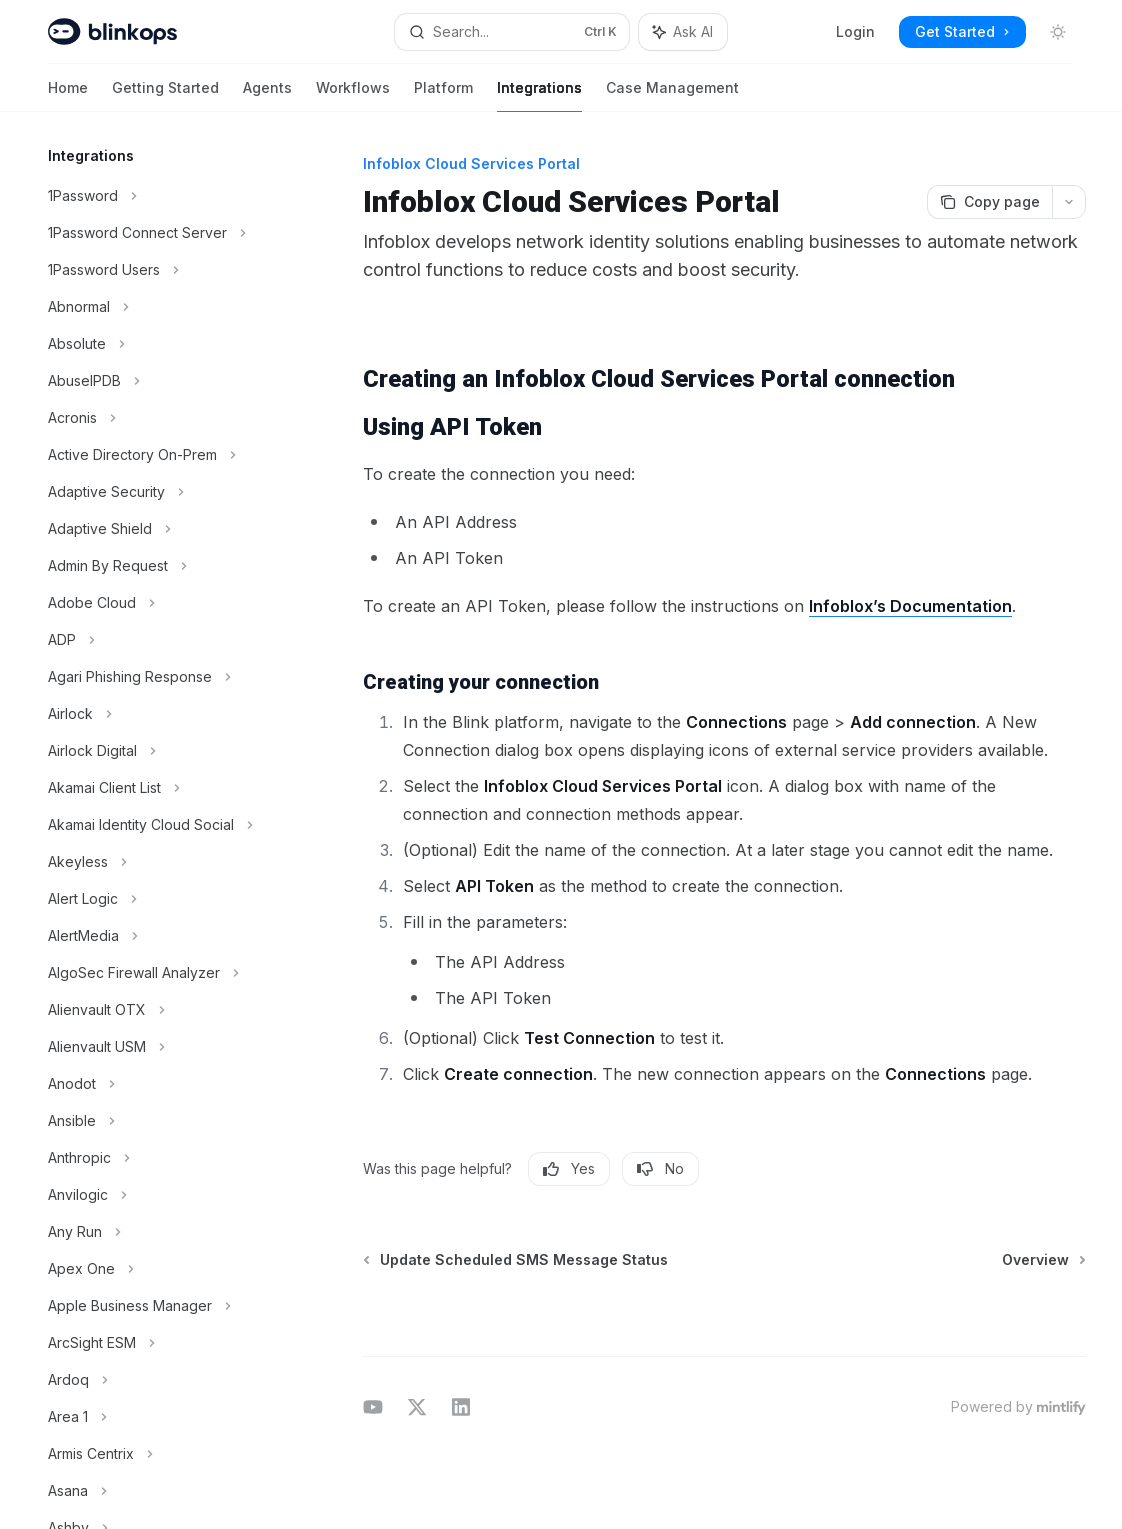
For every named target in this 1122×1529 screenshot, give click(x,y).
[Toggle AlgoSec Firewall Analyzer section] (160, 973)
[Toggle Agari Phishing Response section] (160, 677)
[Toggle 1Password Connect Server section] (160, 233)
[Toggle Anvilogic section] (160, 1195)
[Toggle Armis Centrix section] (160, 1454)
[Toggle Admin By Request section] (160, 566)
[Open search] (511, 32)
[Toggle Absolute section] (160, 344)
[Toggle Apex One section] (160, 1269)
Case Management (672, 95)
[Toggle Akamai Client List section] (160, 788)
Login (855, 31)
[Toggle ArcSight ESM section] (160, 1343)
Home (68, 95)
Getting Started (165, 95)
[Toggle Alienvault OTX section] (160, 1010)
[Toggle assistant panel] (683, 32)
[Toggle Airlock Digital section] (160, 751)
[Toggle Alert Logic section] (160, 899)
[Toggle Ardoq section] (160, 1380)
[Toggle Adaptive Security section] (160, 492)
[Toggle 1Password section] (160, 196)
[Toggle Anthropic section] (160, 1158)
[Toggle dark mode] (1058, 32)
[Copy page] (989, 202)
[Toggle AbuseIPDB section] (160, 381)
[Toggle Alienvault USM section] (160, 1047)
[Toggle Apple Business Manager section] (160, 1306)
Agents (267, 95)
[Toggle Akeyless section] (160, 862)
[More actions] (1069, 202)
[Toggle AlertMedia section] (160, 936)
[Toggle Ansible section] (160, 1121)
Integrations (539, 95)
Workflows (353, 95)
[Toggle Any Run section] (160, 1232)
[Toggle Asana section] (160, 1491)
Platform (443, 95)
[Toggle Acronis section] (160, 418)
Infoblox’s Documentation (910, 606)
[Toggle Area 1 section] (160, 1417)
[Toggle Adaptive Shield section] (160, 529)
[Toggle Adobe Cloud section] (160, 603)
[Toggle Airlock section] (160, 714)
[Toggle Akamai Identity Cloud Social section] (160, 825)
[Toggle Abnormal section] (160, 307)
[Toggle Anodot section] (160, 1084)
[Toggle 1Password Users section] (160, 270)
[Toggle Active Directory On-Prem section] (160, 455)
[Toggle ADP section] (160, 640)
